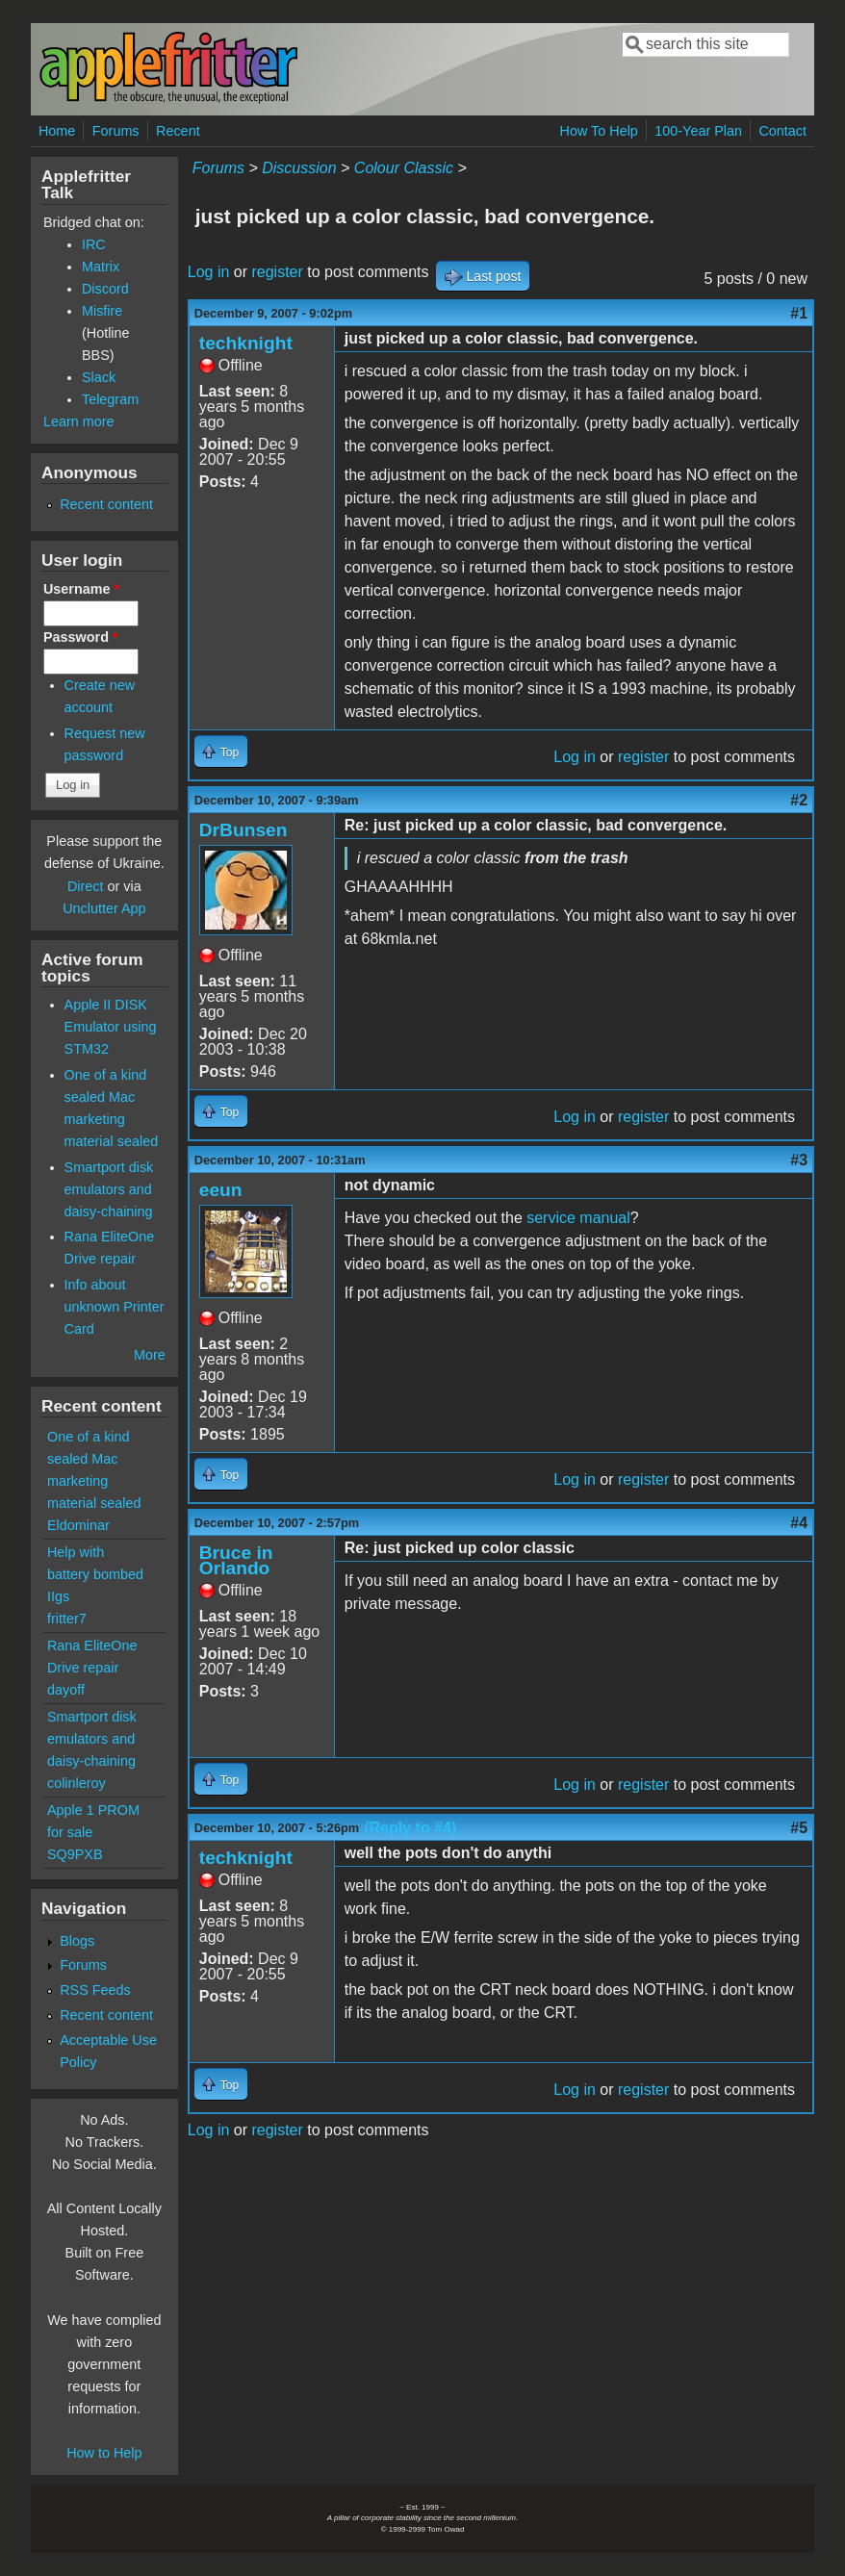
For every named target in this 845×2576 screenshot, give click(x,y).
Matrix (100, 266)
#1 (798, 313)
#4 (798, 1523)
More (150, 1355)
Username (81, 589)
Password (80, 637)
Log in (209, 272)
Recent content (106, 504)
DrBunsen (243, 830)
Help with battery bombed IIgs (95, 1574)
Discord (105, 288)
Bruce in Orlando (236, 1560)
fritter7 (67, 1618)
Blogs (77, 1941)
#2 (798, 800)
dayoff (66, 1689)
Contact (782, 131)
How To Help (599, 131)
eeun (221, 1190)
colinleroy (76, 1783)
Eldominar (78, 1525)
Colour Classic (403, 168)
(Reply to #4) (410, 1828)
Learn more (79, 421)
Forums (116, 131)
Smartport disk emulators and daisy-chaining (109, 1189)
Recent (178, 131)
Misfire (102, 311)
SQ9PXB (75, 1854)
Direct (85, 886)
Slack (98, 377)
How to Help (103, 2453)
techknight (246, 343)
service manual (578, 1218)
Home (56, 131)
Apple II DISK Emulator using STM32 (110, 1027)
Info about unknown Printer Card (114, 1307)
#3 (798, 1160)
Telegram (110, 399)
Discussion (299, 168)
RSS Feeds (95, 1990)
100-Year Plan (698, 131)
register (276, 272)
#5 (798, 1828)
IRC (94, 244)
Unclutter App (104, 908)
